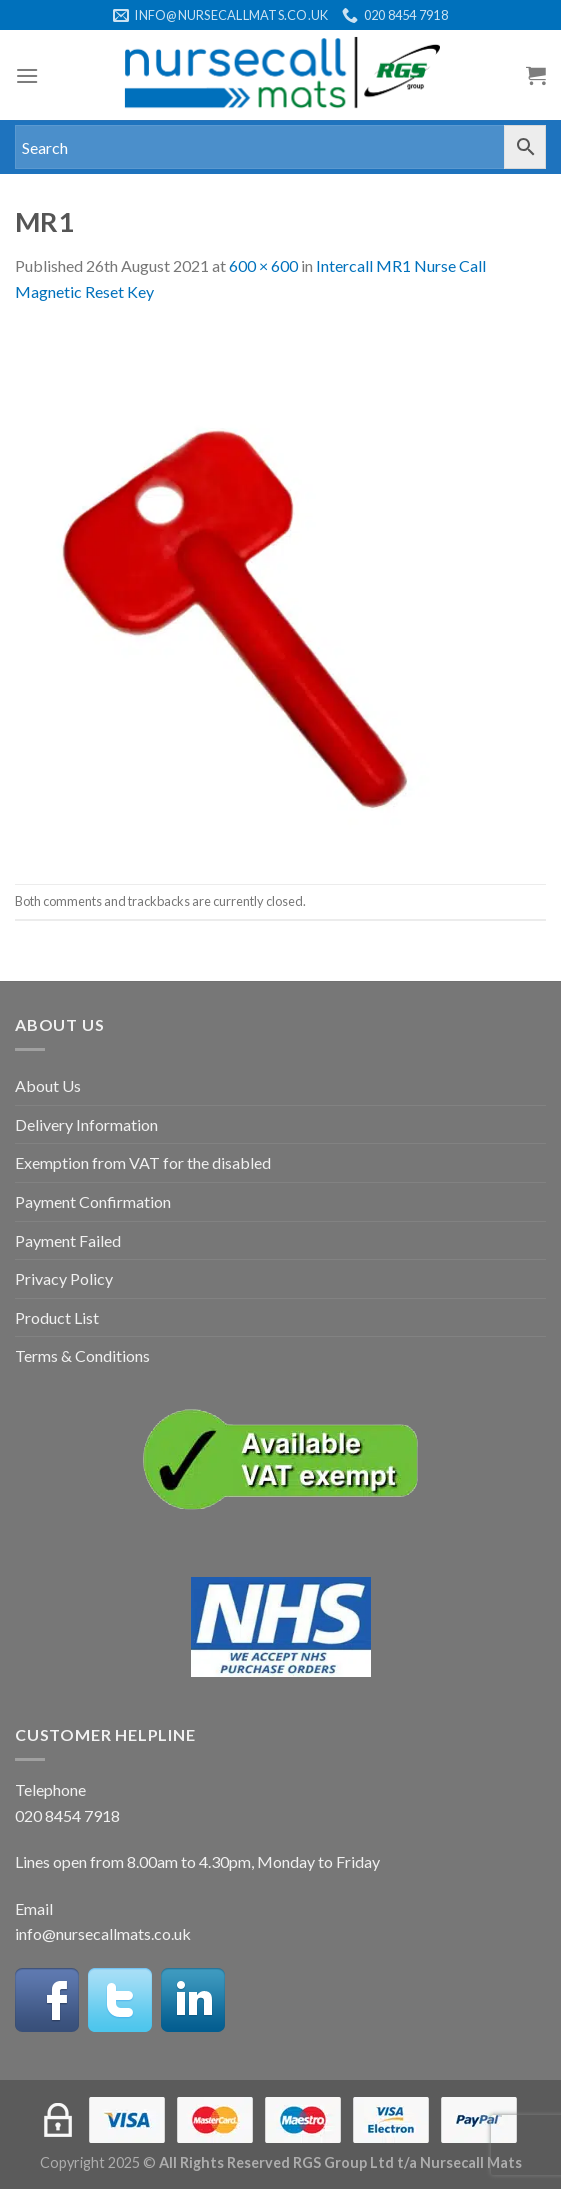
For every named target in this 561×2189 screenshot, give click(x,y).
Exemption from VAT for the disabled (143, 1162)
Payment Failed (68, 1240)
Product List (57, 1317)
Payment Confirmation (93, 1201)
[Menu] (27, 75)
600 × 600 (263, 265)
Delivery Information (86, 1124)
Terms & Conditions (82, 1355)
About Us (48, 1085)
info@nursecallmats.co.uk (103, 1933)
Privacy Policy (64, 1278)
